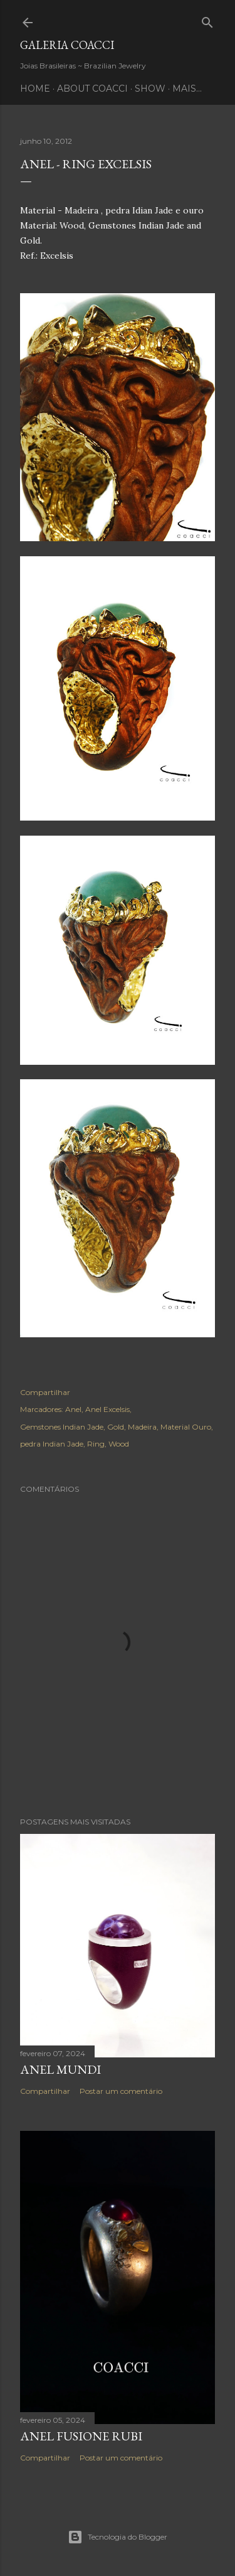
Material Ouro (185, 1426)
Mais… (187, 88)
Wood (118, 1443)
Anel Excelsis (107, 1409)
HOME (35, 88)
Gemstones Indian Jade (61, 1426)
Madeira (142, 1426)
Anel (73, 1409)
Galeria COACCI (67, 45)
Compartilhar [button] (45, 1392)
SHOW (150, 88)
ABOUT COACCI (92, 88)
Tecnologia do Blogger (117, 2537)
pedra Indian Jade (51, 1443)
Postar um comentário (121, 2091)
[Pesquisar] (207, 20)
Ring (96, 1443)
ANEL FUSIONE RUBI (81, 2436)
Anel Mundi (60, 2069)
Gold (115, 1426)
